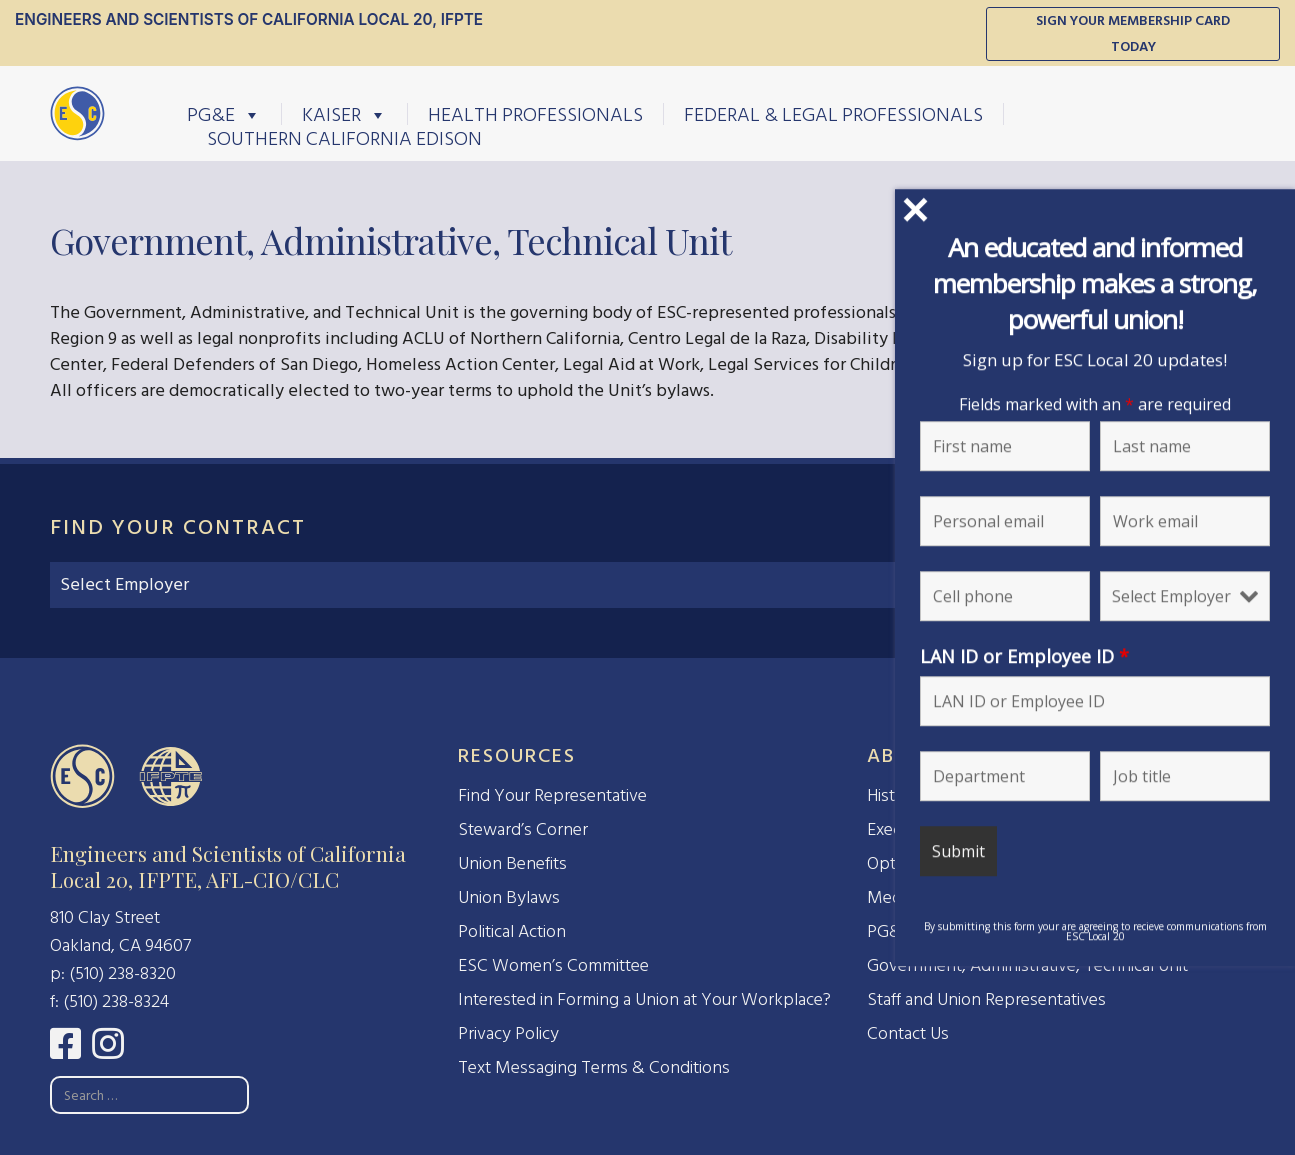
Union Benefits (512, 863)
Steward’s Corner (523, 829)
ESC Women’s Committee (553, 965)
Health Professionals (535, 114)
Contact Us (908, 1033)
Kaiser (344, 114)
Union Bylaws (509, 897)
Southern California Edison (344, 138)
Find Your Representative (552, 795)
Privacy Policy (508, 1033)
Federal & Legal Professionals (833, 114)
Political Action (512, 931)
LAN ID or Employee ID (1024, 656)
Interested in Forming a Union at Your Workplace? (644, 999)
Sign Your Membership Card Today (1133, 33)
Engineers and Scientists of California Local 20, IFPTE (249, 19)
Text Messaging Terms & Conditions (594, 1067)
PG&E (224, 114)
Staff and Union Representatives (986, 999)
